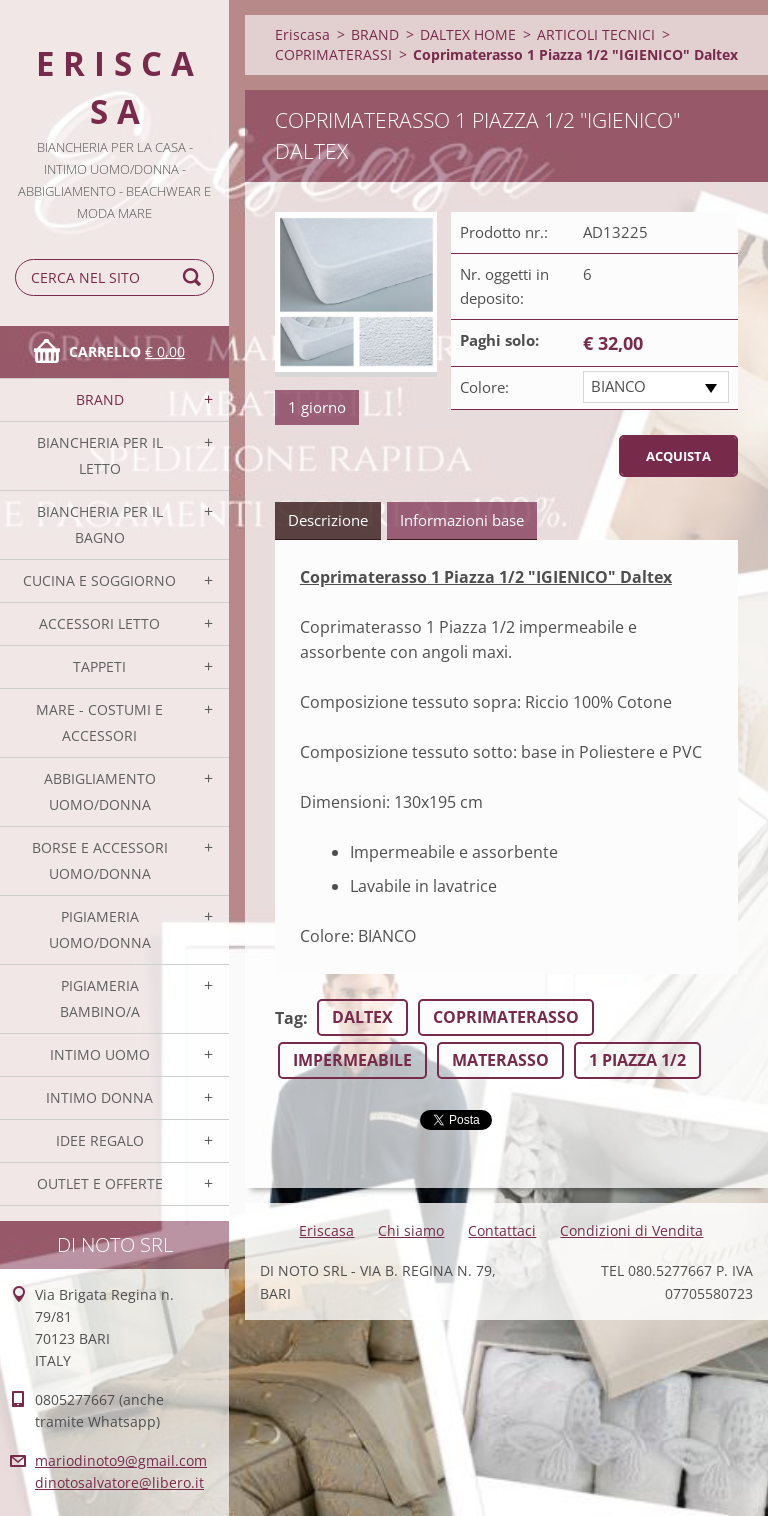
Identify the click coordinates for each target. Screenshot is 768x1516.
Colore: (484, 387)
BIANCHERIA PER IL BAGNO (100, 524)
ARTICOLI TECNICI (596, 34)
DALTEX (362, 1017)
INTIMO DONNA (99, 1097)
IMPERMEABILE (352, 1060)
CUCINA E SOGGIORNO (99, 580)
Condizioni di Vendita (631, 1230)
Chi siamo (411, 1230)
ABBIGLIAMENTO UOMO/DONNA (100, 791)
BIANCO (618, 386)
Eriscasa (302, 34)
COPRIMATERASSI (333, 54)
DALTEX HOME (468, 34)
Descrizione (328, 520)
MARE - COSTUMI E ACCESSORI (99, 722)
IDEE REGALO (100, 1140)
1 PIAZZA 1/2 (637, 1060)
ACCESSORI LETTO (99, 623)
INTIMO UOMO (100, 1054)
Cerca (195, 277)
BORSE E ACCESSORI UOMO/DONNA (100, 860)
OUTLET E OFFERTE (100, 1183)
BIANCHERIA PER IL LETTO (100, 455)
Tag (289, 1018)
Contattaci (502, 1230)
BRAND (100, 399)
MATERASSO (500, 1060)
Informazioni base (462, 520)
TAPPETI (99, 666)
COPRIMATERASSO (506, 1017)
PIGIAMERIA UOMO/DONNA (100, 929)
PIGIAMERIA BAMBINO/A (100, 998)
